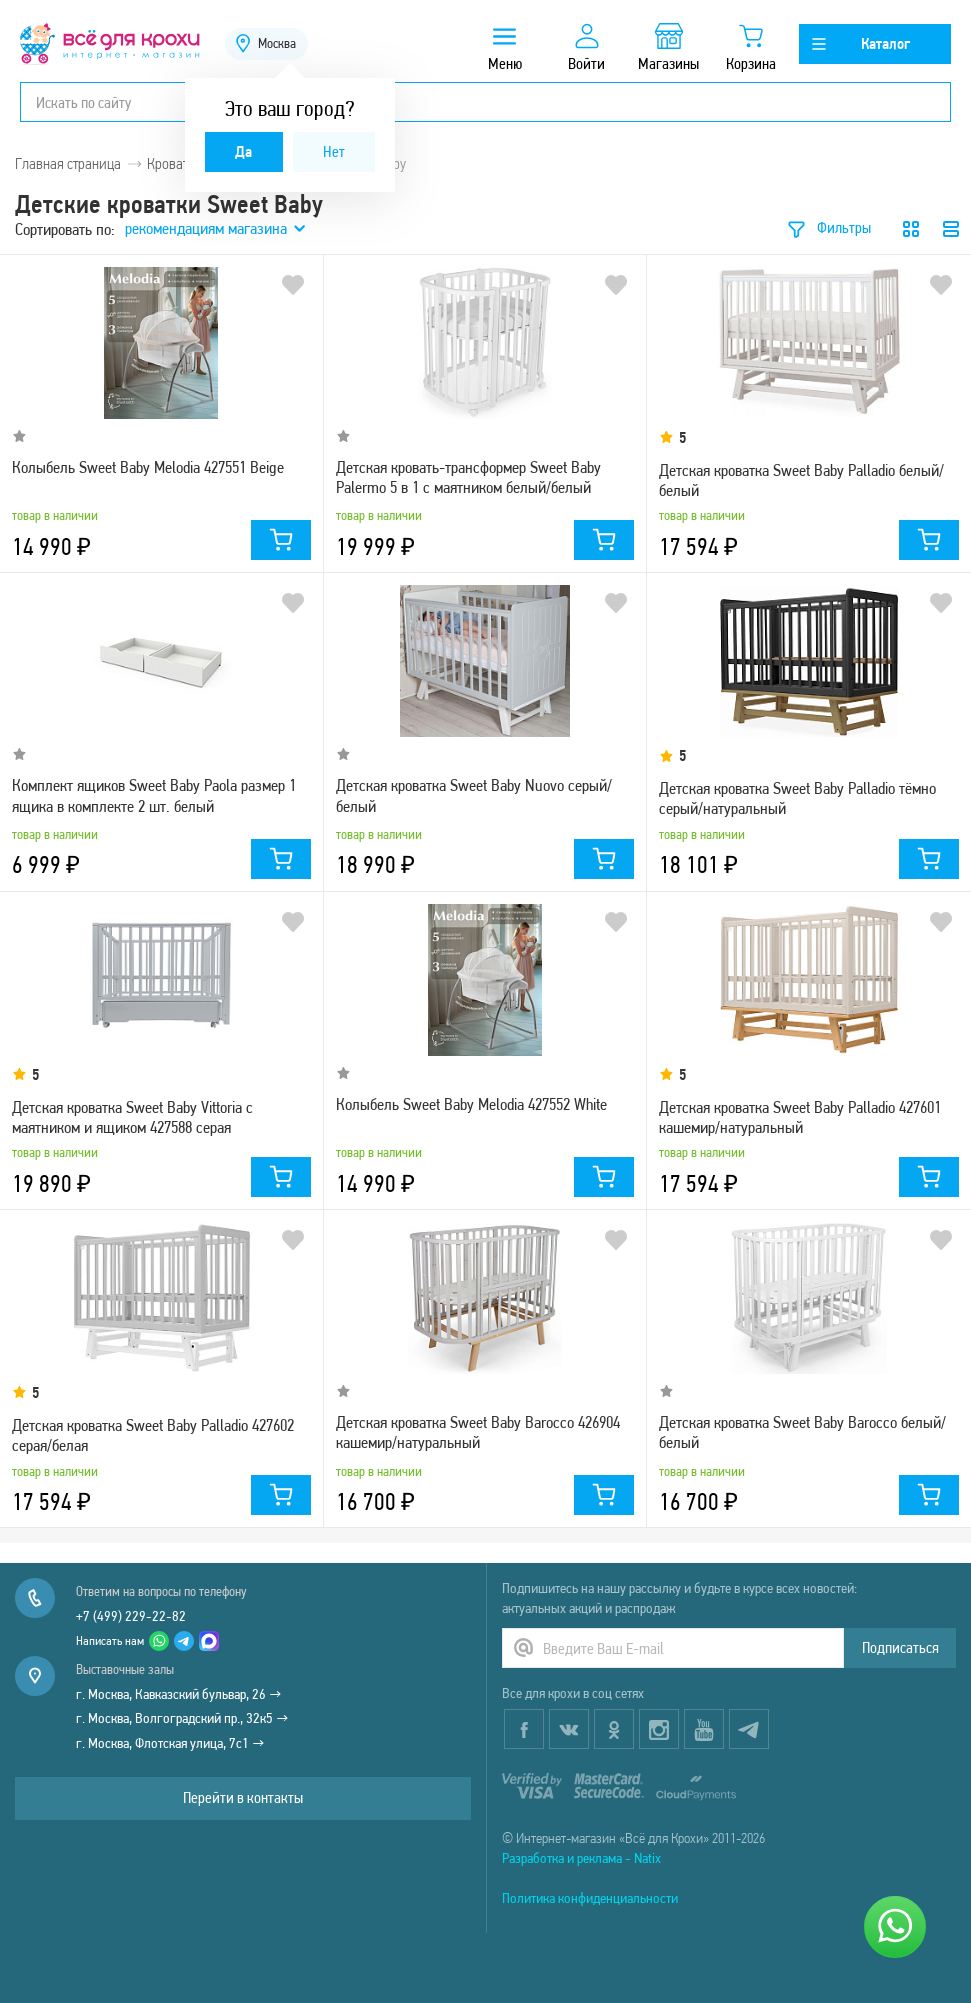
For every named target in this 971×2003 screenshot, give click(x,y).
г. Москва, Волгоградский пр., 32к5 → (182, 1718)
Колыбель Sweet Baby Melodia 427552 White (471, 1104)
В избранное (293, 285)
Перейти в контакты (243, 1797)
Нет (334, 151)
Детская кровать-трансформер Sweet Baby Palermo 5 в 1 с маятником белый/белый (468, 477)
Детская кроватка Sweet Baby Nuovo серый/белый (474, 795)
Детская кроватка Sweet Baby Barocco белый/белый (802, 1432)
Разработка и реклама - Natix (581, 1858)
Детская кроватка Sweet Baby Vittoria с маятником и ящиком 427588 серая (132, 1117)
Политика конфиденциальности (590, 1898)
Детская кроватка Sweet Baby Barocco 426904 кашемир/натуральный (478, 1432)
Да (243, 151)
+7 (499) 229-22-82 (131, 1616)
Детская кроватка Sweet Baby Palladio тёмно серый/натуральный (797, 798)
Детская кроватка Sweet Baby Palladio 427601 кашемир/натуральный (800, 1117)
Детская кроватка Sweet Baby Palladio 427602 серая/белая (153, 1435)
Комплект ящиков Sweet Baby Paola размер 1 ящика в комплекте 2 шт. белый (154, 795)
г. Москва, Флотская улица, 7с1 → (170, 1743)
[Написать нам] (895, 1927)
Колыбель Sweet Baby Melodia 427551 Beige (148, 467)
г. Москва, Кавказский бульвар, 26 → (179, 1694)
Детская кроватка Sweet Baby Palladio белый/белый (801, 480)
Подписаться (900, 1647)
